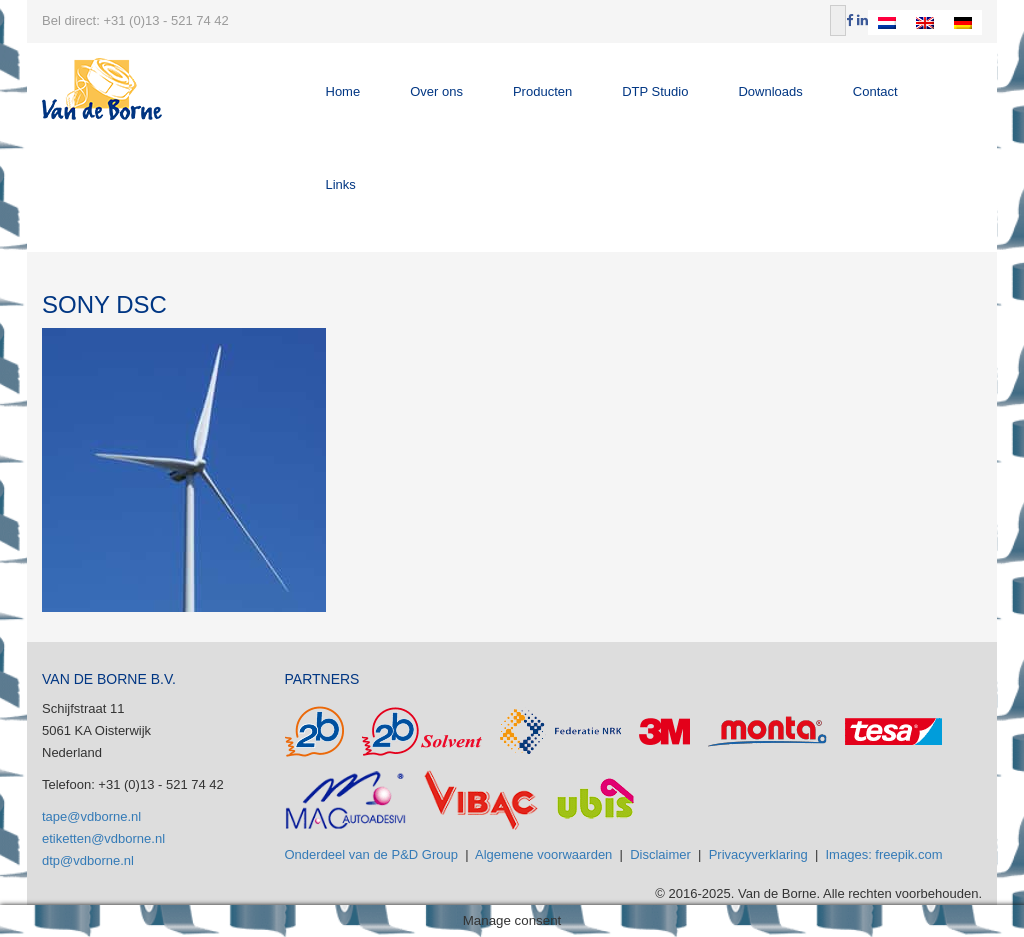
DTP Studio (655, 91)
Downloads (770, 91)
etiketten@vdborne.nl (103, 838)
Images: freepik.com (884, 854)
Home (343, 91)
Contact (875, 91)
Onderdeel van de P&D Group (371, 854)
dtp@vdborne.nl (88, 860)
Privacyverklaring (758, 854)
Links (341, 184)
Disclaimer (660, 854)
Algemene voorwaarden (543, 854)
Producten (542, 91)
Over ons (436, 91)
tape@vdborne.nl (91, 816)
